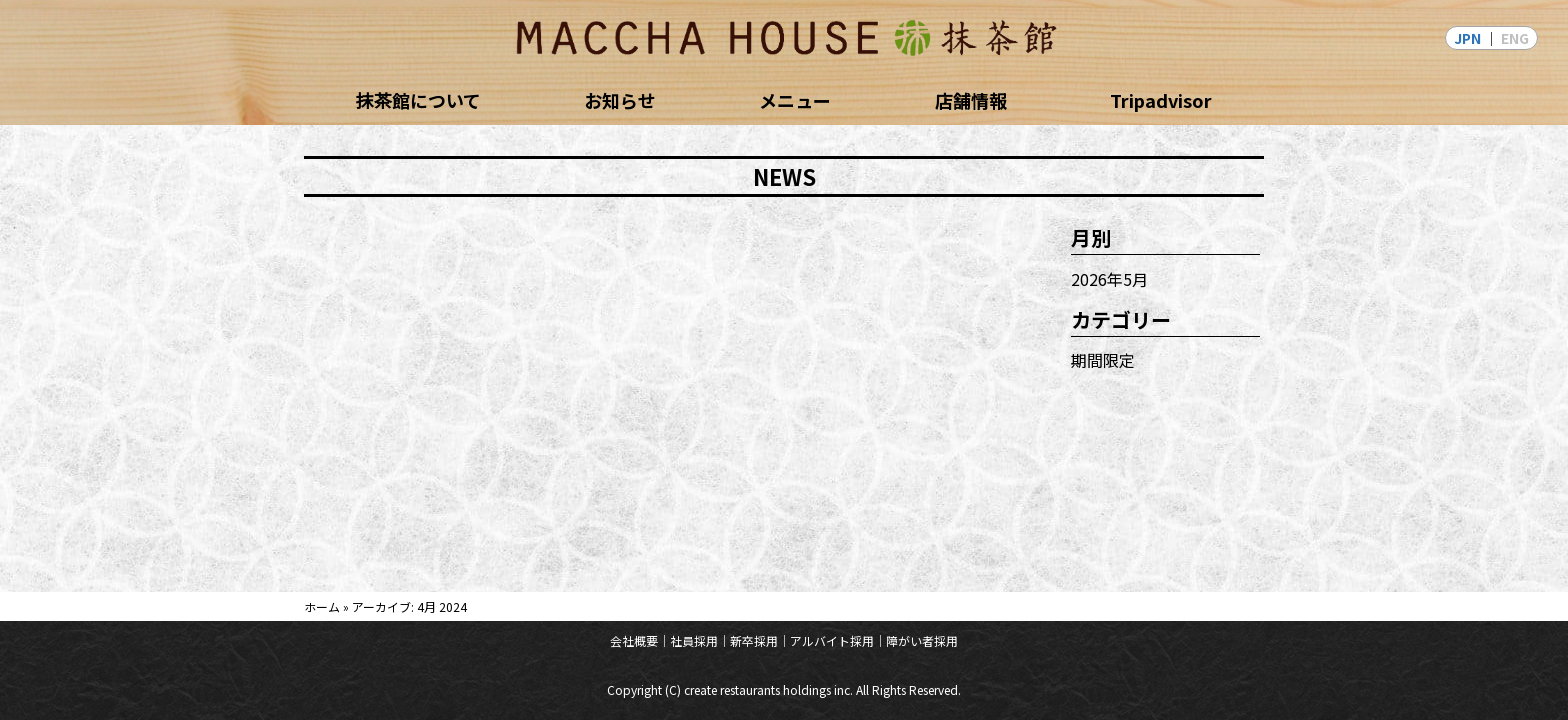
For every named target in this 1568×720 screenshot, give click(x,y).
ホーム (322, 606)
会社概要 (634, 640)
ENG (1515, 38)
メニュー (795, 100)
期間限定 (1103, 360)
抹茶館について (418, 100)
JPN (1467, 38)
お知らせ (620, 100)
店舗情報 (971, 100)
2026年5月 (1109, 279)
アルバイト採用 (832, 640)
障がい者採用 (922, 640)
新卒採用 (754, 640)
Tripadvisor (1161, 100)
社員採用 (694, 640)
